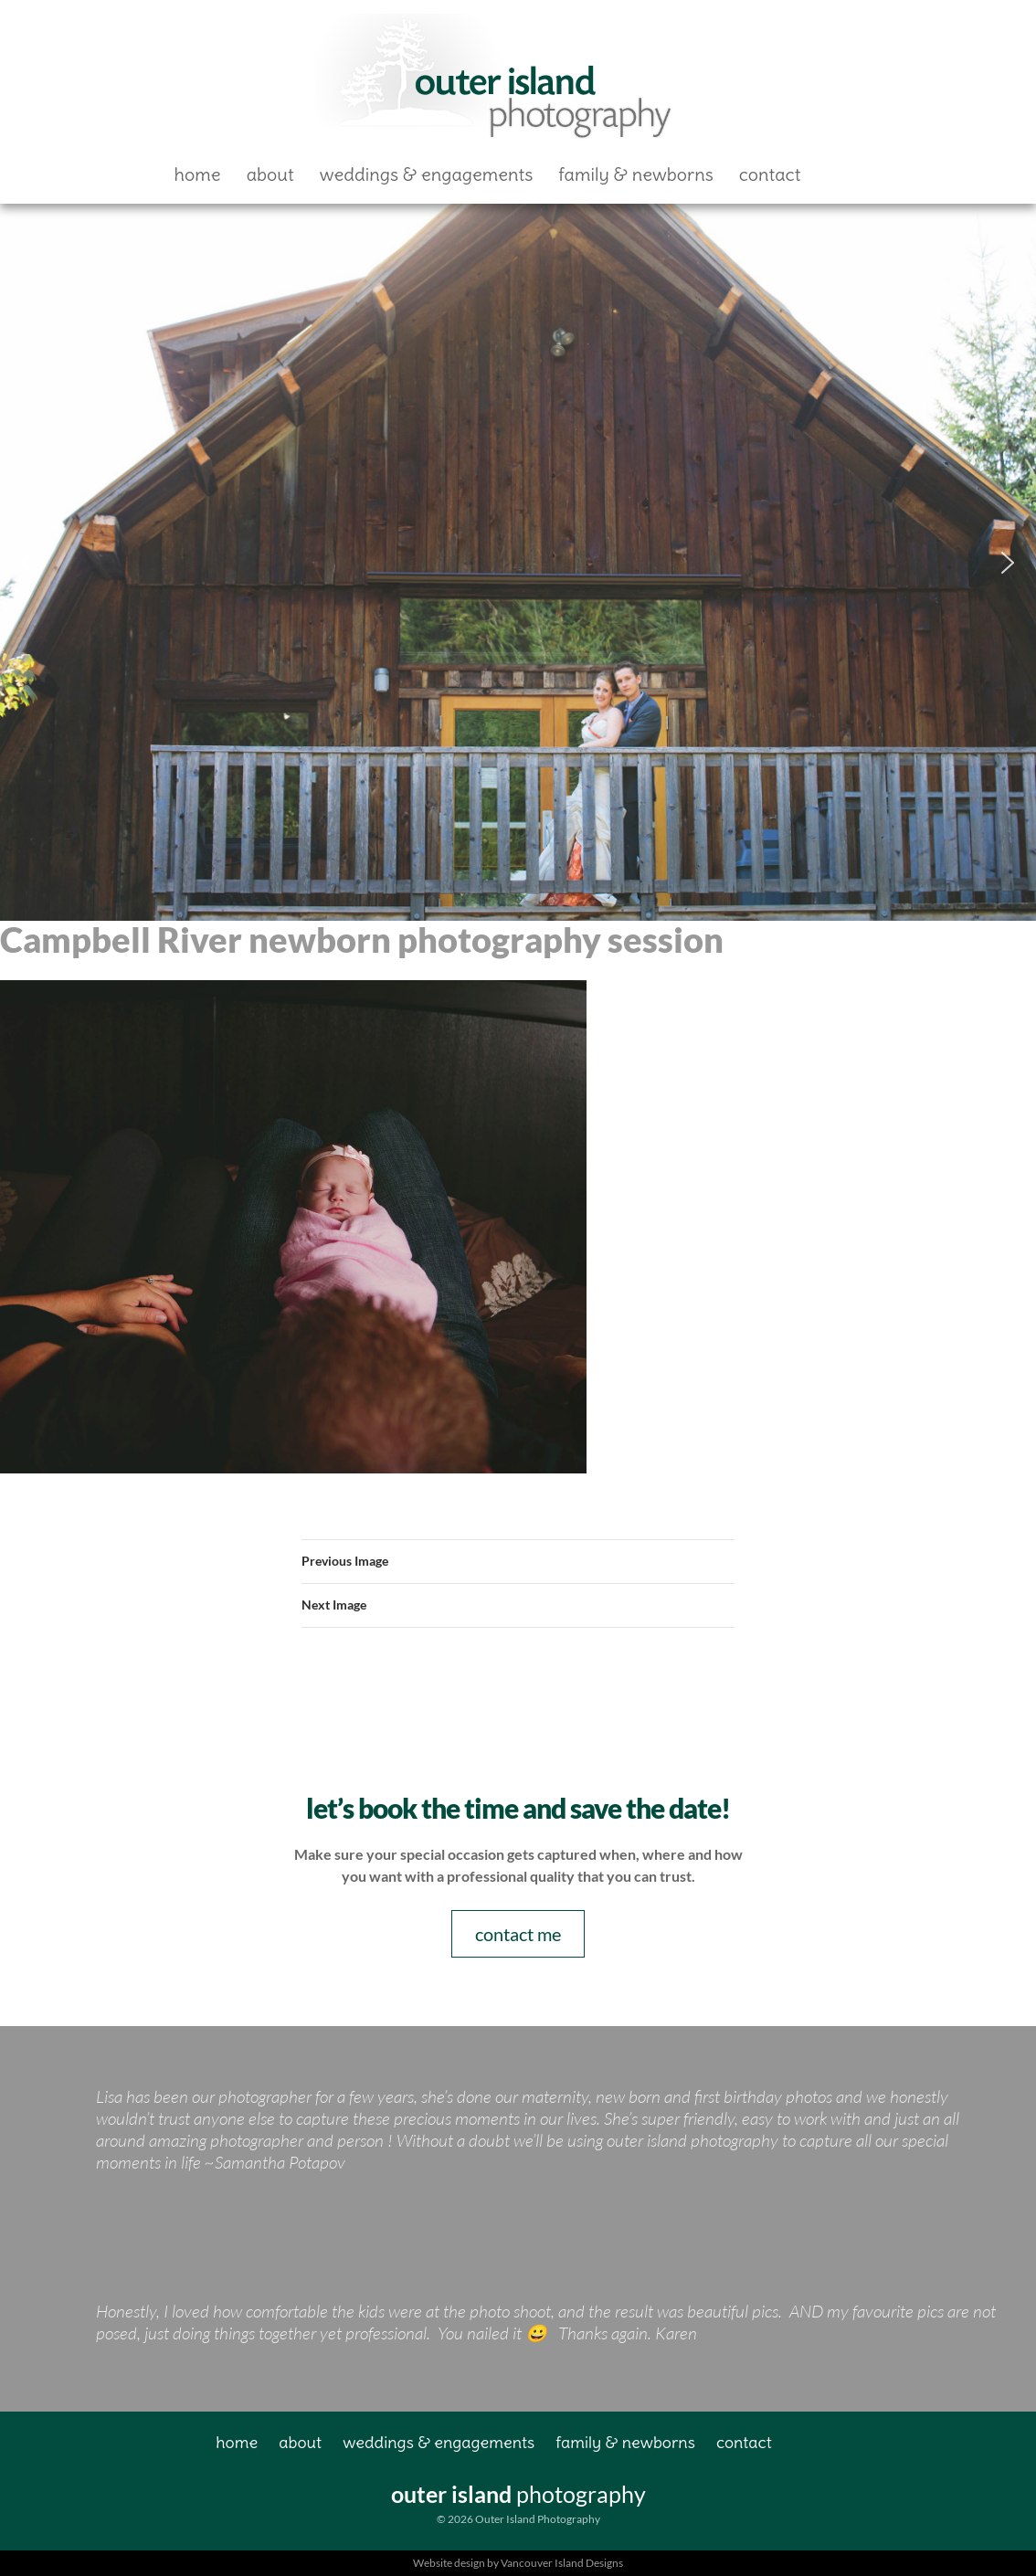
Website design (449, 2563)
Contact (770, 174)
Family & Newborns (636, 174)
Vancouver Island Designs (562, 2563)
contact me (518, 1934)
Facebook (845, 174)
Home (197, 174)
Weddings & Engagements (427, 174)
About (270, 174)
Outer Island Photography (496, 79)
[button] (28, 562)
